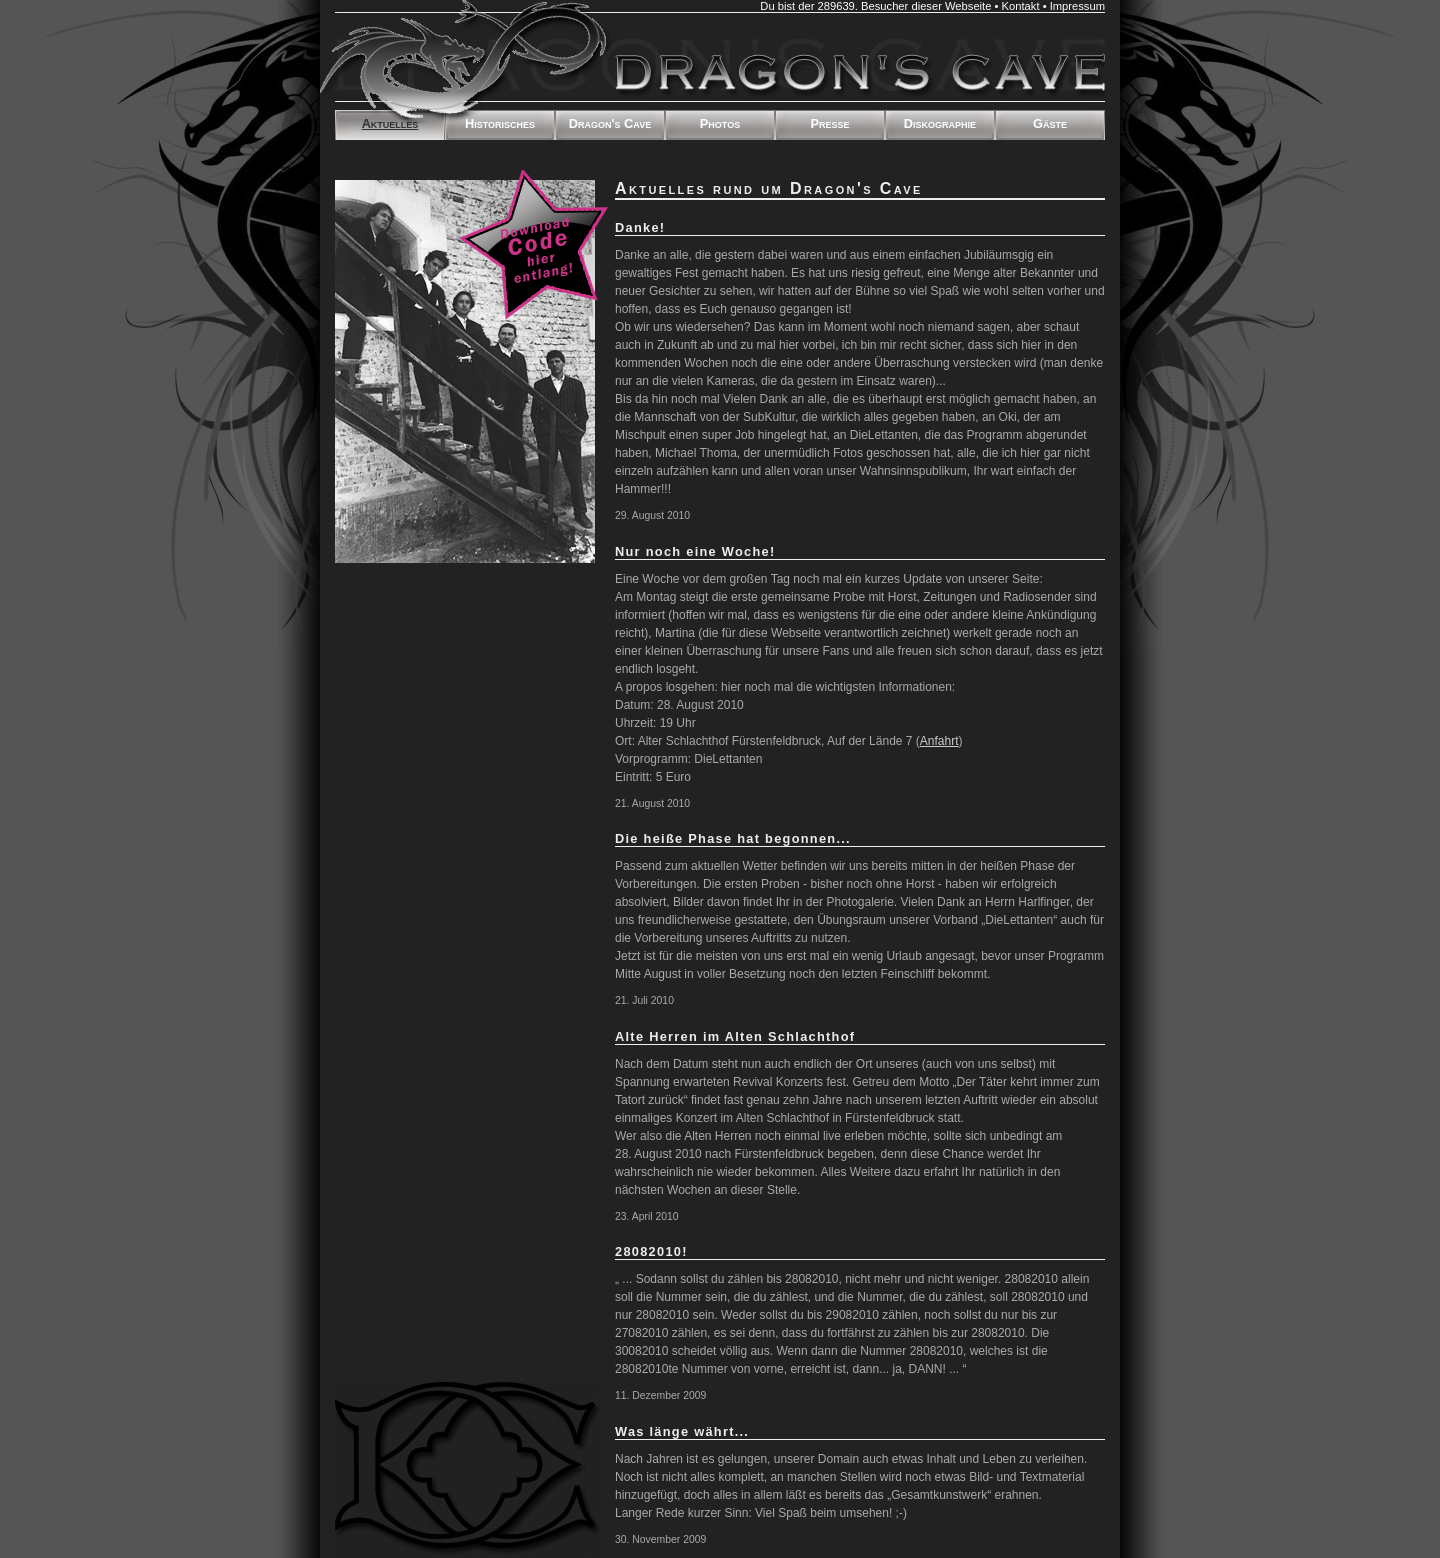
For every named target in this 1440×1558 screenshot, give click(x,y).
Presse (829, 123)
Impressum (1077, 6)
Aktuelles (390, 123)
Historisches (500, 123)
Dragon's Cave (610, 123)
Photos (720, 123)
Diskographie (940, 123)
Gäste (1050, 123)
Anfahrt (939, 741)
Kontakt (1021, 6)
